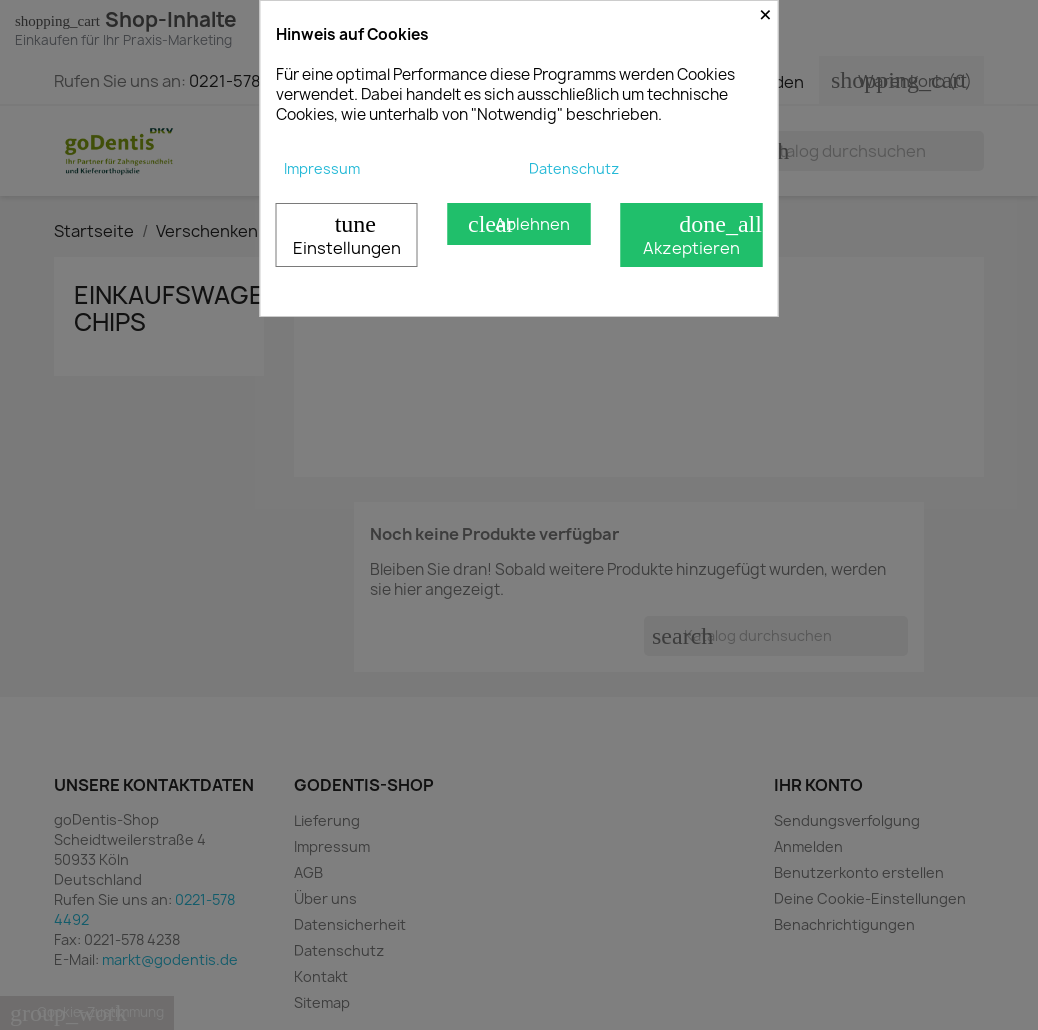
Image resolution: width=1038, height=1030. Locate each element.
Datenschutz (574, 168)
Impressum (322, 168)
